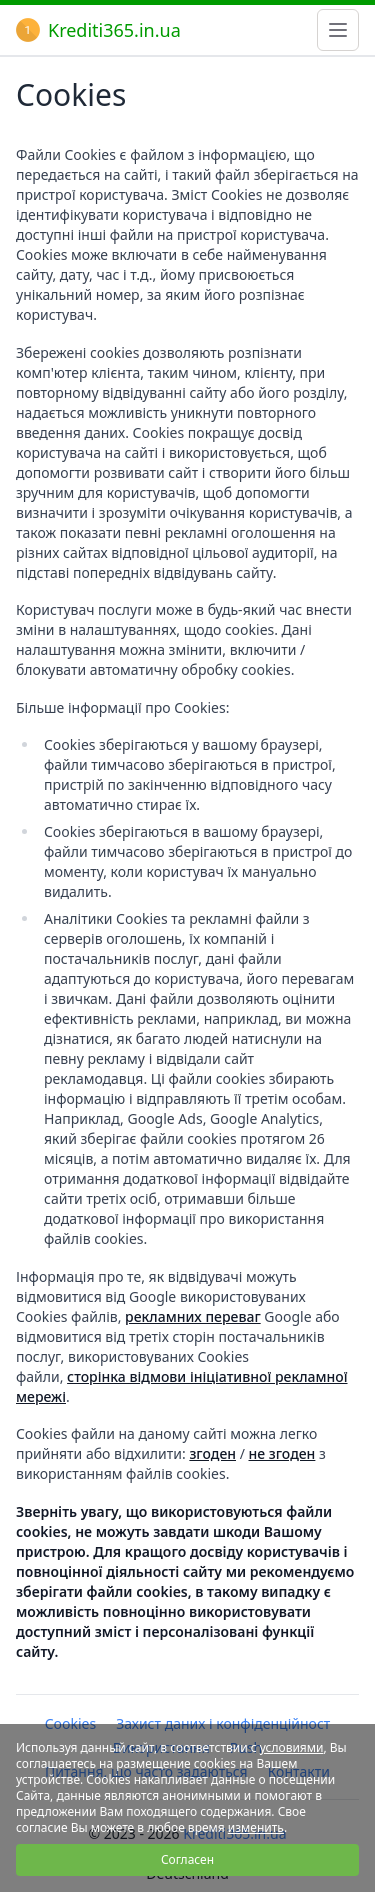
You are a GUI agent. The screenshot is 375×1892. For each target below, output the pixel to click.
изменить (256, 1827)
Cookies (70, 1723)
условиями (292, 1747)
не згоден (282, 1453)
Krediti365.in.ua (98, 30)
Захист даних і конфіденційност (223, 1723)
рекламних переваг (193, 1316)
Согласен (187, 1859)
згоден (212, 1453)
